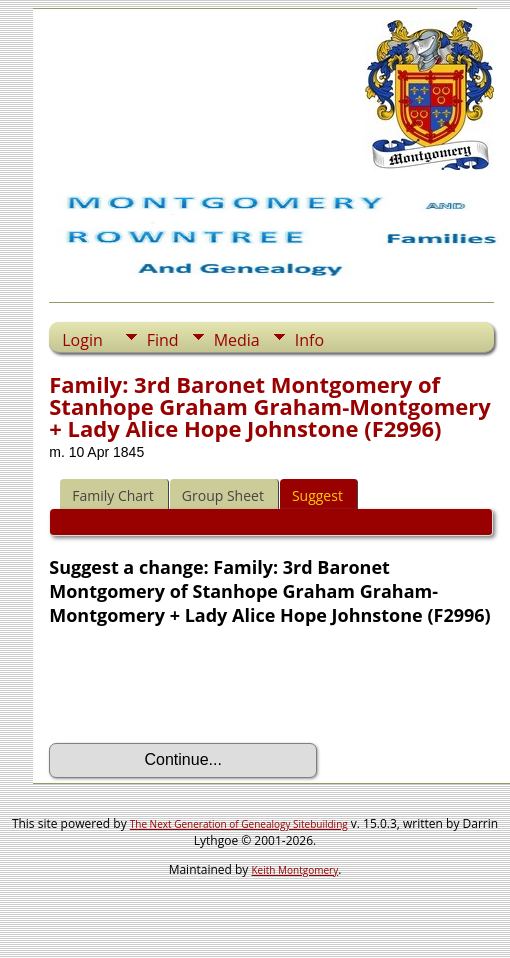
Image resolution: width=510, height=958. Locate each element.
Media (237, 340)
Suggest (317, 495)
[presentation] (201, 685)
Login (82, 340)
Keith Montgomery (295, 870)
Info (309, 340)
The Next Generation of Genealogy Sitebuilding (239, 824)
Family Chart (113, 495)
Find (163, 340)
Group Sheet (223, 495)
